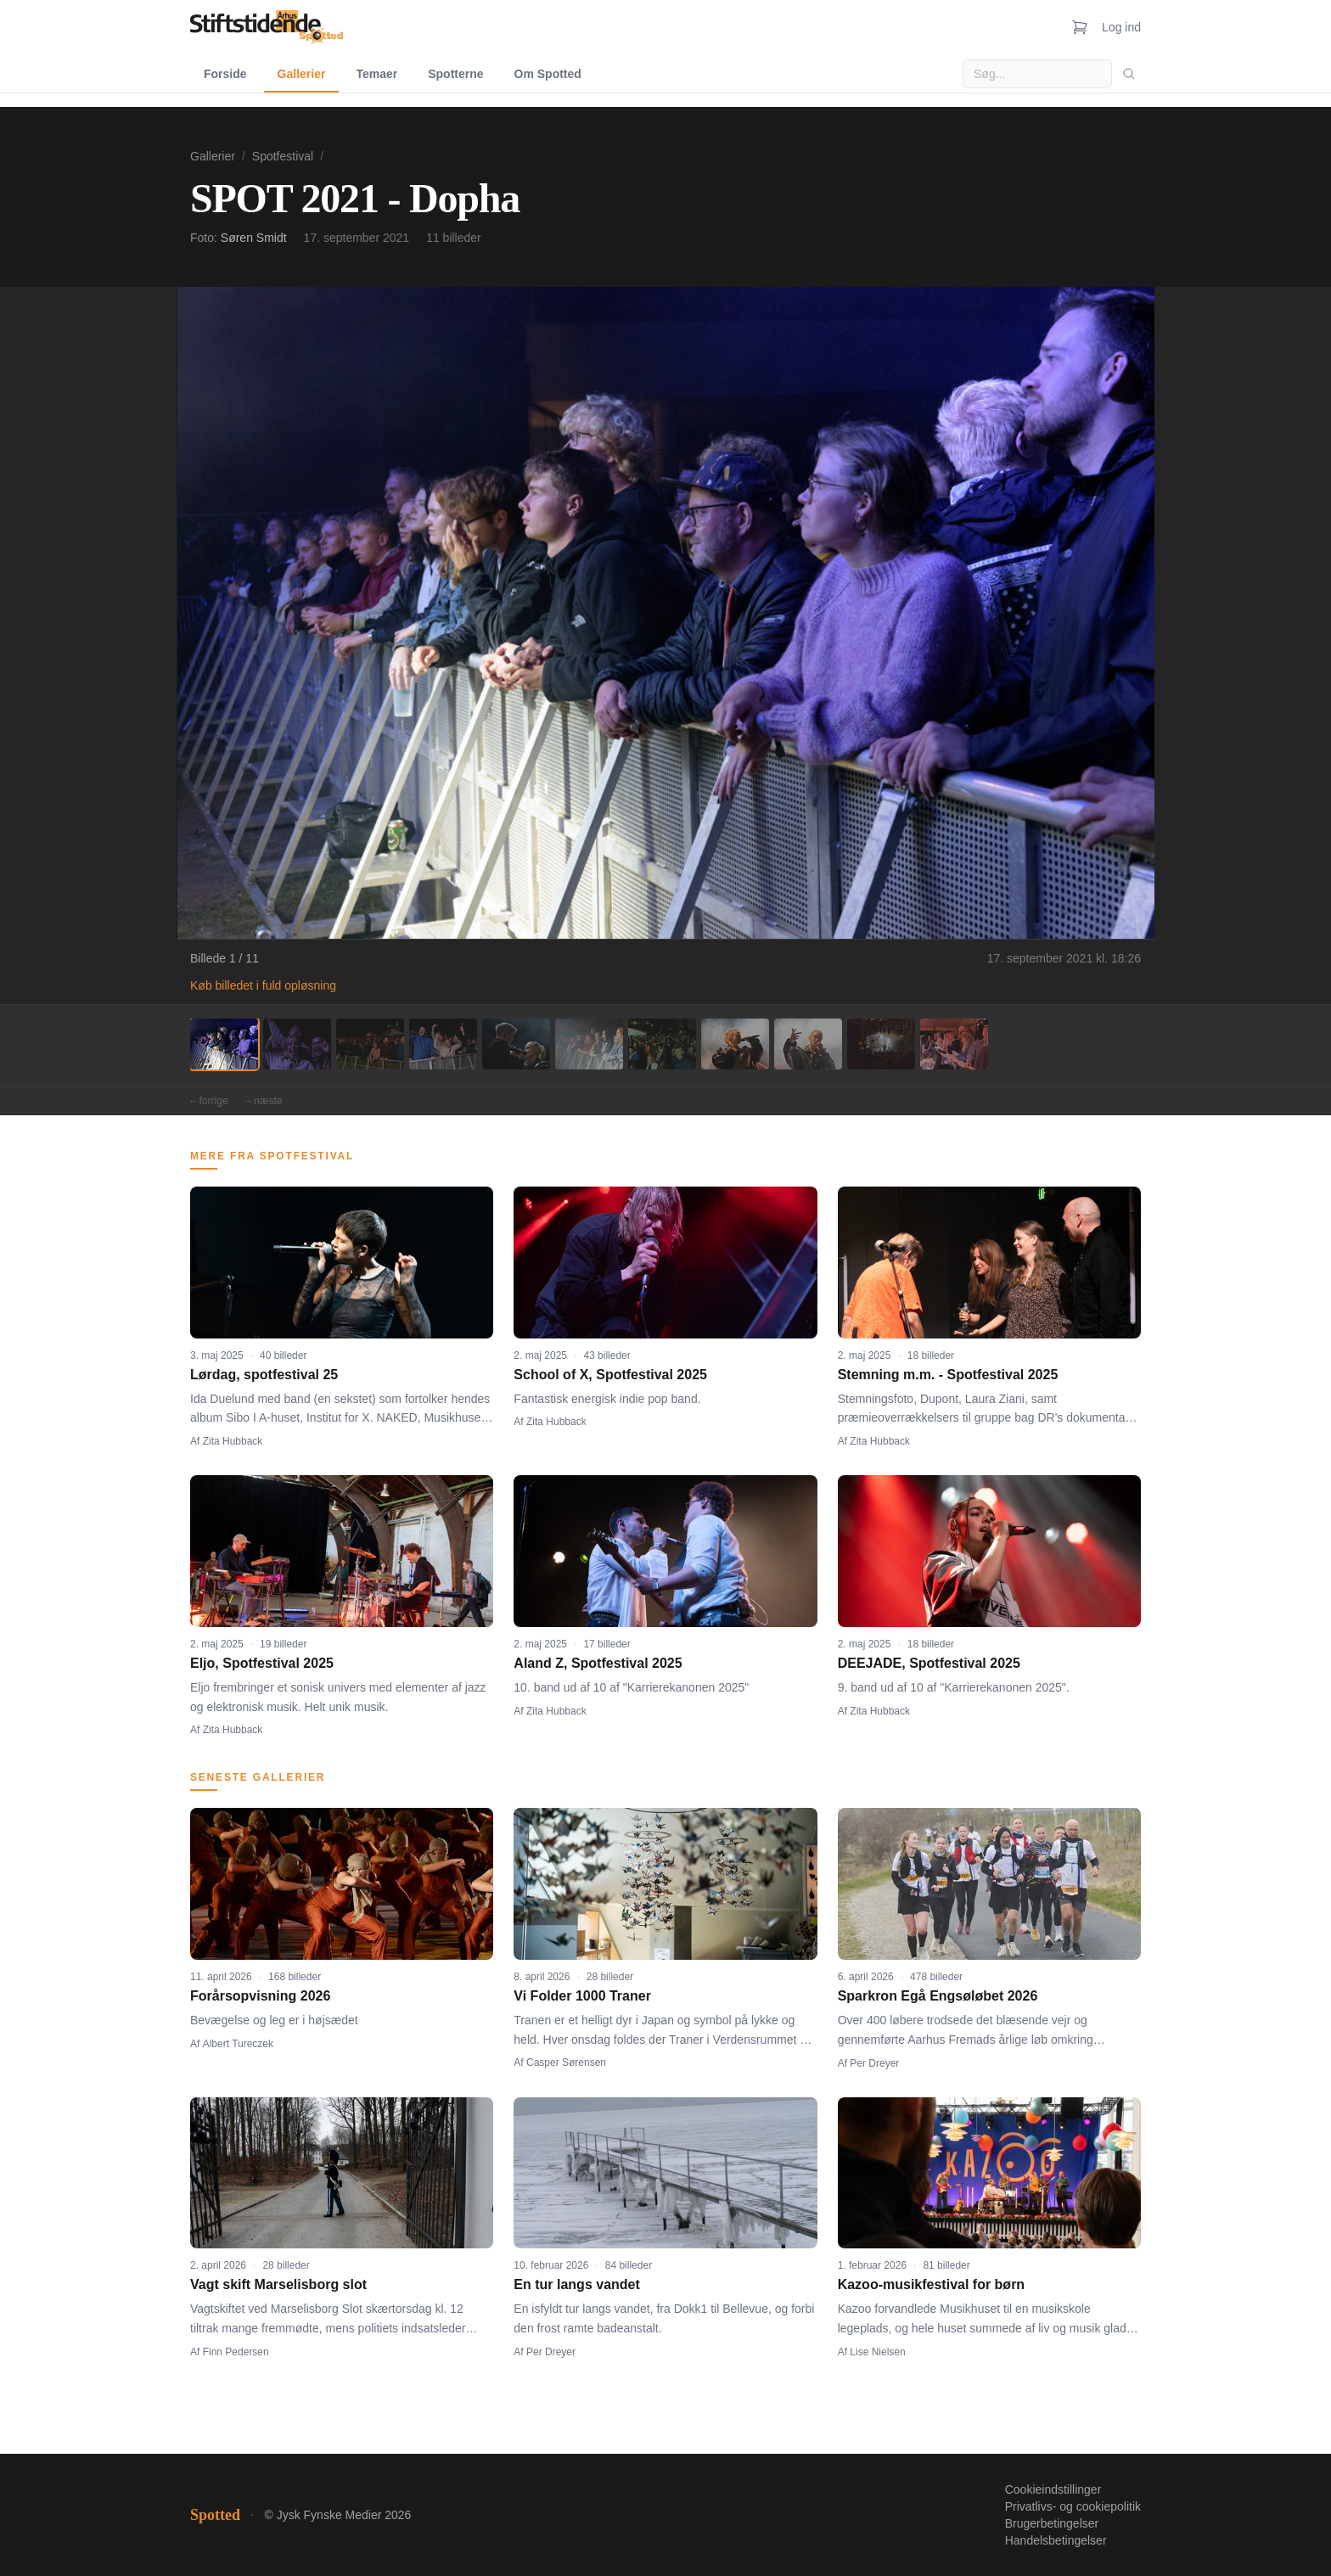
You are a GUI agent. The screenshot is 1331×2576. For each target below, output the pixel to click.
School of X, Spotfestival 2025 (610, 1374)
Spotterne (455, 74)
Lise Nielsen (877, 2352)
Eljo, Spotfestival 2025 (262, 1663)
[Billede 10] (881, 1044)
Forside (225, 74)
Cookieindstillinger (1053, 2489)
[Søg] (1129, 74)
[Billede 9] (808, 1044)
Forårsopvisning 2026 (260, 1996)
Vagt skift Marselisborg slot (278, 2284)
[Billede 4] (443, 1044)
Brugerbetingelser (1052, 2523)
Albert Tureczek (238, 2044)
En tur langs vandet (576, 2284)
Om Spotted (547, 74)
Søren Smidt (254, 237)
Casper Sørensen (566, 2062)
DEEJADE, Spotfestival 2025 (929, 1663)
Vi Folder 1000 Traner (582, 1996)
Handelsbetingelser (1056, 2540)
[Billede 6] (589, 1044)
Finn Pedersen (236, 2352)
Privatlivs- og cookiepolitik (1073, 2506)
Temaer (376, 74)
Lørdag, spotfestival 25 (264, 1374)
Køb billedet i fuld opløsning (263, 985)
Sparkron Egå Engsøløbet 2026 (938, 1996)
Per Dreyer (874, 2063)
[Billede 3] (370, 1044)
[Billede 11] (954, 1044)
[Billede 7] (662, 1044)
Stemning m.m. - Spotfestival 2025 (948, 1374)
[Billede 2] (297, 1044)
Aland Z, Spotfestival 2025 (598, 1663)
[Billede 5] (516, 1044)
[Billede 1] (224, 1044)
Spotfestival (282, 156)
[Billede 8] (735, 1044)
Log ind (1121, 27)
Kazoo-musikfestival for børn (931, 2284)
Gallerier (302, 74)
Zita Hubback (233, 1441)
